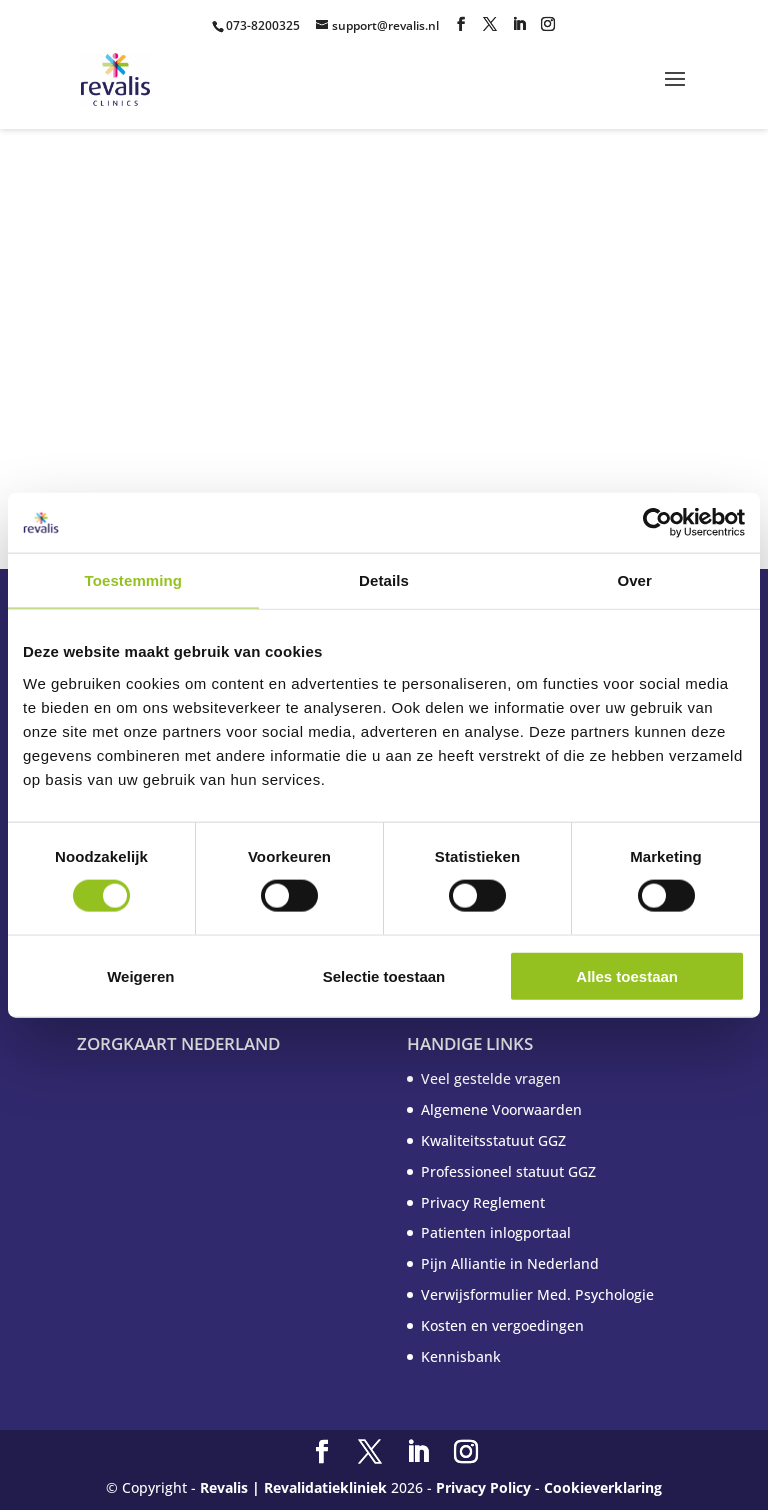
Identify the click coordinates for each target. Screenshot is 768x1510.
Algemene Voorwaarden (501, 1109)
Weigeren (140, 975)
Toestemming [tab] (134, 580)
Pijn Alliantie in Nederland (510, 1263)
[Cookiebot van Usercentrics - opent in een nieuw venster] (657, 523)
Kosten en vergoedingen (502, 1325)
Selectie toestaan (384, 975)
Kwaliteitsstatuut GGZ (493, 1140)
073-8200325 (263, 25)
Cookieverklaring (603, 1487)
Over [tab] (634, 580)
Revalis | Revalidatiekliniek (293, 1487)
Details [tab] (384, 580)
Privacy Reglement (483, 1202)
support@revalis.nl (385, 25)
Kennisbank (461, 1356)
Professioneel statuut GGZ (508, 1171)
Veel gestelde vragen (491, 1078)
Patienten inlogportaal (496, 1232)
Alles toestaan (627, 975)
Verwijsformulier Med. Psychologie (537, 1294)
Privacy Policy (483, 1487)
